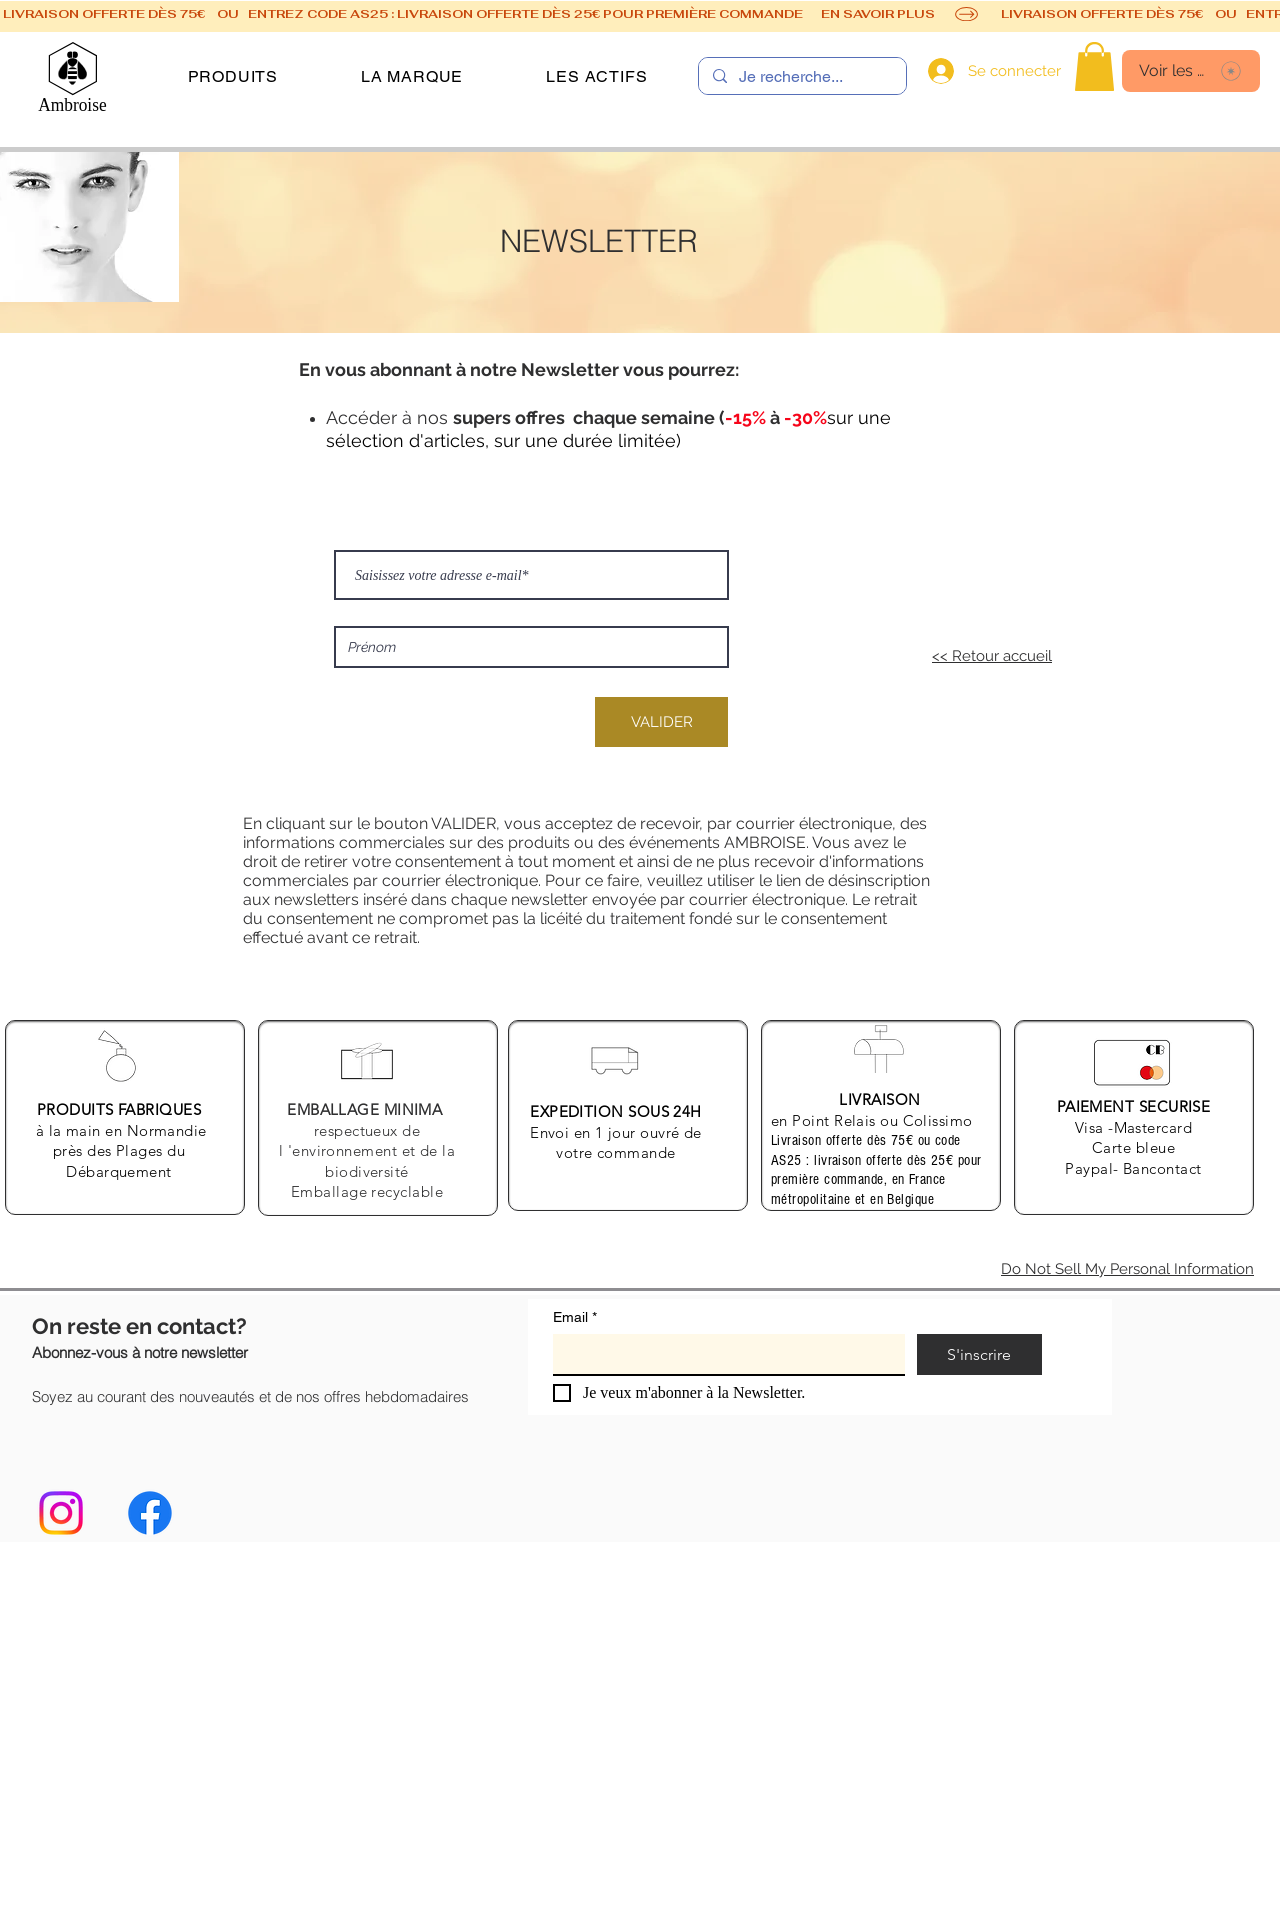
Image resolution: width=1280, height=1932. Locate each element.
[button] (233, 76)
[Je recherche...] (801, 77)
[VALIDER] (661, 722)
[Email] (723, 1354)
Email (575, 1317)
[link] (1094, 66)
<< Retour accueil (992, 656)
